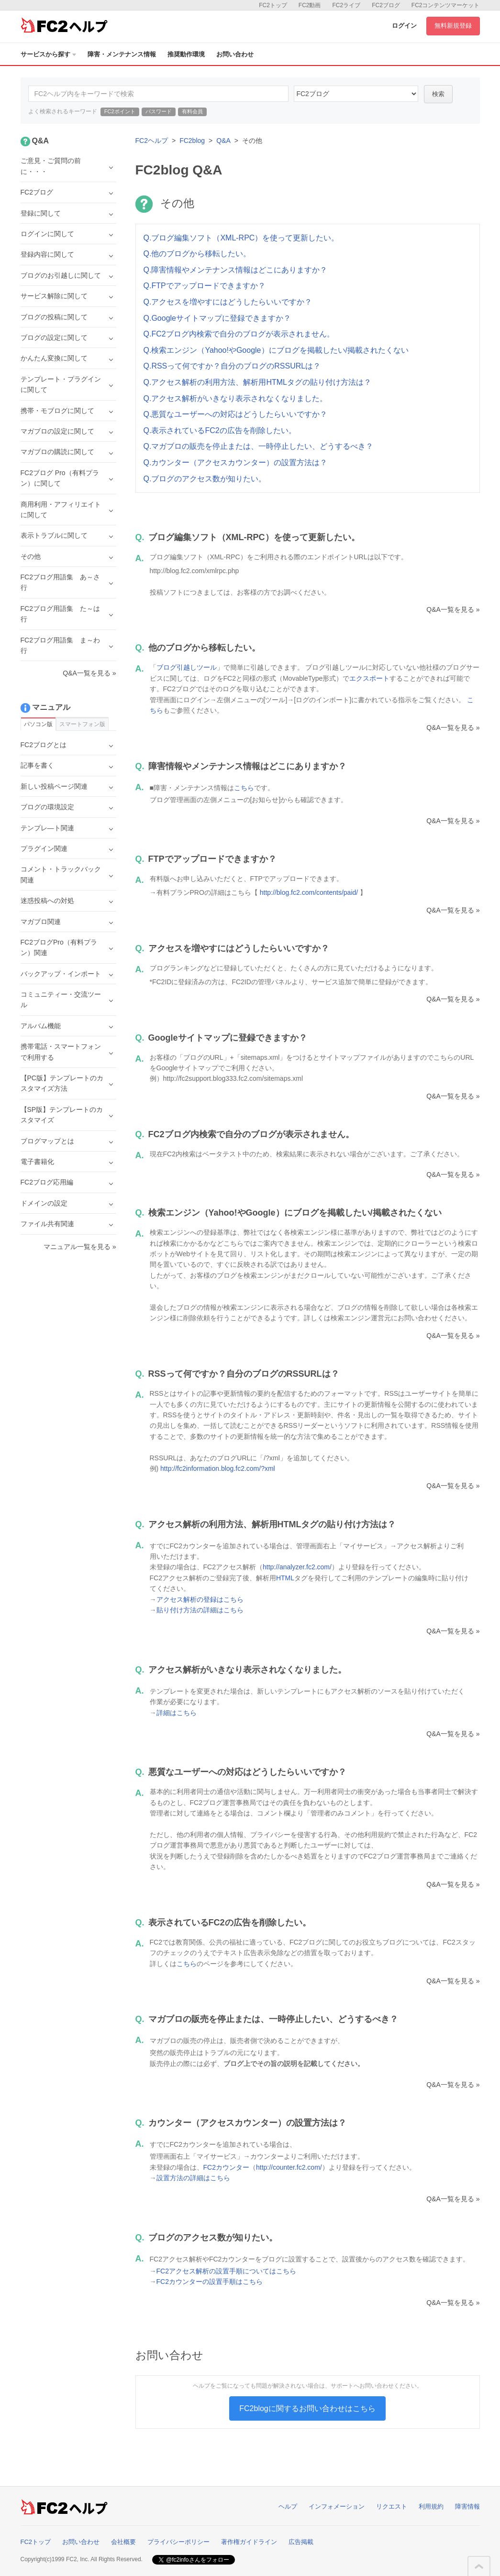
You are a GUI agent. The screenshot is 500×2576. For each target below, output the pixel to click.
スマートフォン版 (82, 724)
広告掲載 (301, 2541)
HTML (285, 1578)
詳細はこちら (176, 1713)
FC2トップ (273, 5)
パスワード (158, 111)
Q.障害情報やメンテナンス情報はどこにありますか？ (236, 270)
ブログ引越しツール (186, 667)
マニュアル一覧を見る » (80, 1246)
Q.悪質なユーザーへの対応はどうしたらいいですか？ (236, 414)
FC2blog (192, 140)
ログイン (404, 25)
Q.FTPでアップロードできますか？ (205, 286)
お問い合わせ (235, 54)
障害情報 (467, 2506)
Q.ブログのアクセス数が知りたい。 (205, 479)
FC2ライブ (346, 5)
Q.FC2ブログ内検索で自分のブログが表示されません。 (239, 334)
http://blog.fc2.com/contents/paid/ (309, 892)
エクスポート (369, 678)
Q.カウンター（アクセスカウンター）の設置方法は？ (236, 462)
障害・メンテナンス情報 (122, 54)
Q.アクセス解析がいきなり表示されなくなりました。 (236, 398)
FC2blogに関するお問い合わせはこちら (307, 2408)
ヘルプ (287, 2506)
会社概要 (123, 2541)
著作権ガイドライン (249, 2541)
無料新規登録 (453, 25)
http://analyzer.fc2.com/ (297, 1567)
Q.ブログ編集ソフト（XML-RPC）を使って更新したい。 (241, 238)
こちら (244, 788)
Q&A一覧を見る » (452, 609)
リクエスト (391, 2506)
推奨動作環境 (186, 54)
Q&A (223, 140)
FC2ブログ (386, 5)
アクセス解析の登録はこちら (200, 1599)
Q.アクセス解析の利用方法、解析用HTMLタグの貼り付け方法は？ (257, 382)
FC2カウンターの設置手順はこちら (209, 2281)
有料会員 (192, 111)
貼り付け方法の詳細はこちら (200, 1610)
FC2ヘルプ (151, 140)
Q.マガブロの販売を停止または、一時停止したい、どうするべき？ (259, 446)
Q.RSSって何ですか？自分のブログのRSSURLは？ (232, 366)
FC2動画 (310, 5)
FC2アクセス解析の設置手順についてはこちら (226, 2271)
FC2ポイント (119, 111)
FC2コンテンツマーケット (445, 5)
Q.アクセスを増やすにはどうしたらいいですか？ (228, 302)
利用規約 (431, 2506)
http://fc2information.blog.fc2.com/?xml (217, 1468)
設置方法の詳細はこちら (193, 2178)
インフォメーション (337, 2506)
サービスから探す (48, 54)
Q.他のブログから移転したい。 (197, 254)
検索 (438, 94)
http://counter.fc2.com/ (289, 2167)
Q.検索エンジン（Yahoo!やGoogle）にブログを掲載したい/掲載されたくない (276, 350)
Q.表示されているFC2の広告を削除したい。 (220, 430)
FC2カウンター (226, 2167)
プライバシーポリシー (178, 2541)
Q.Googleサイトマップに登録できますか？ (217, 318)
